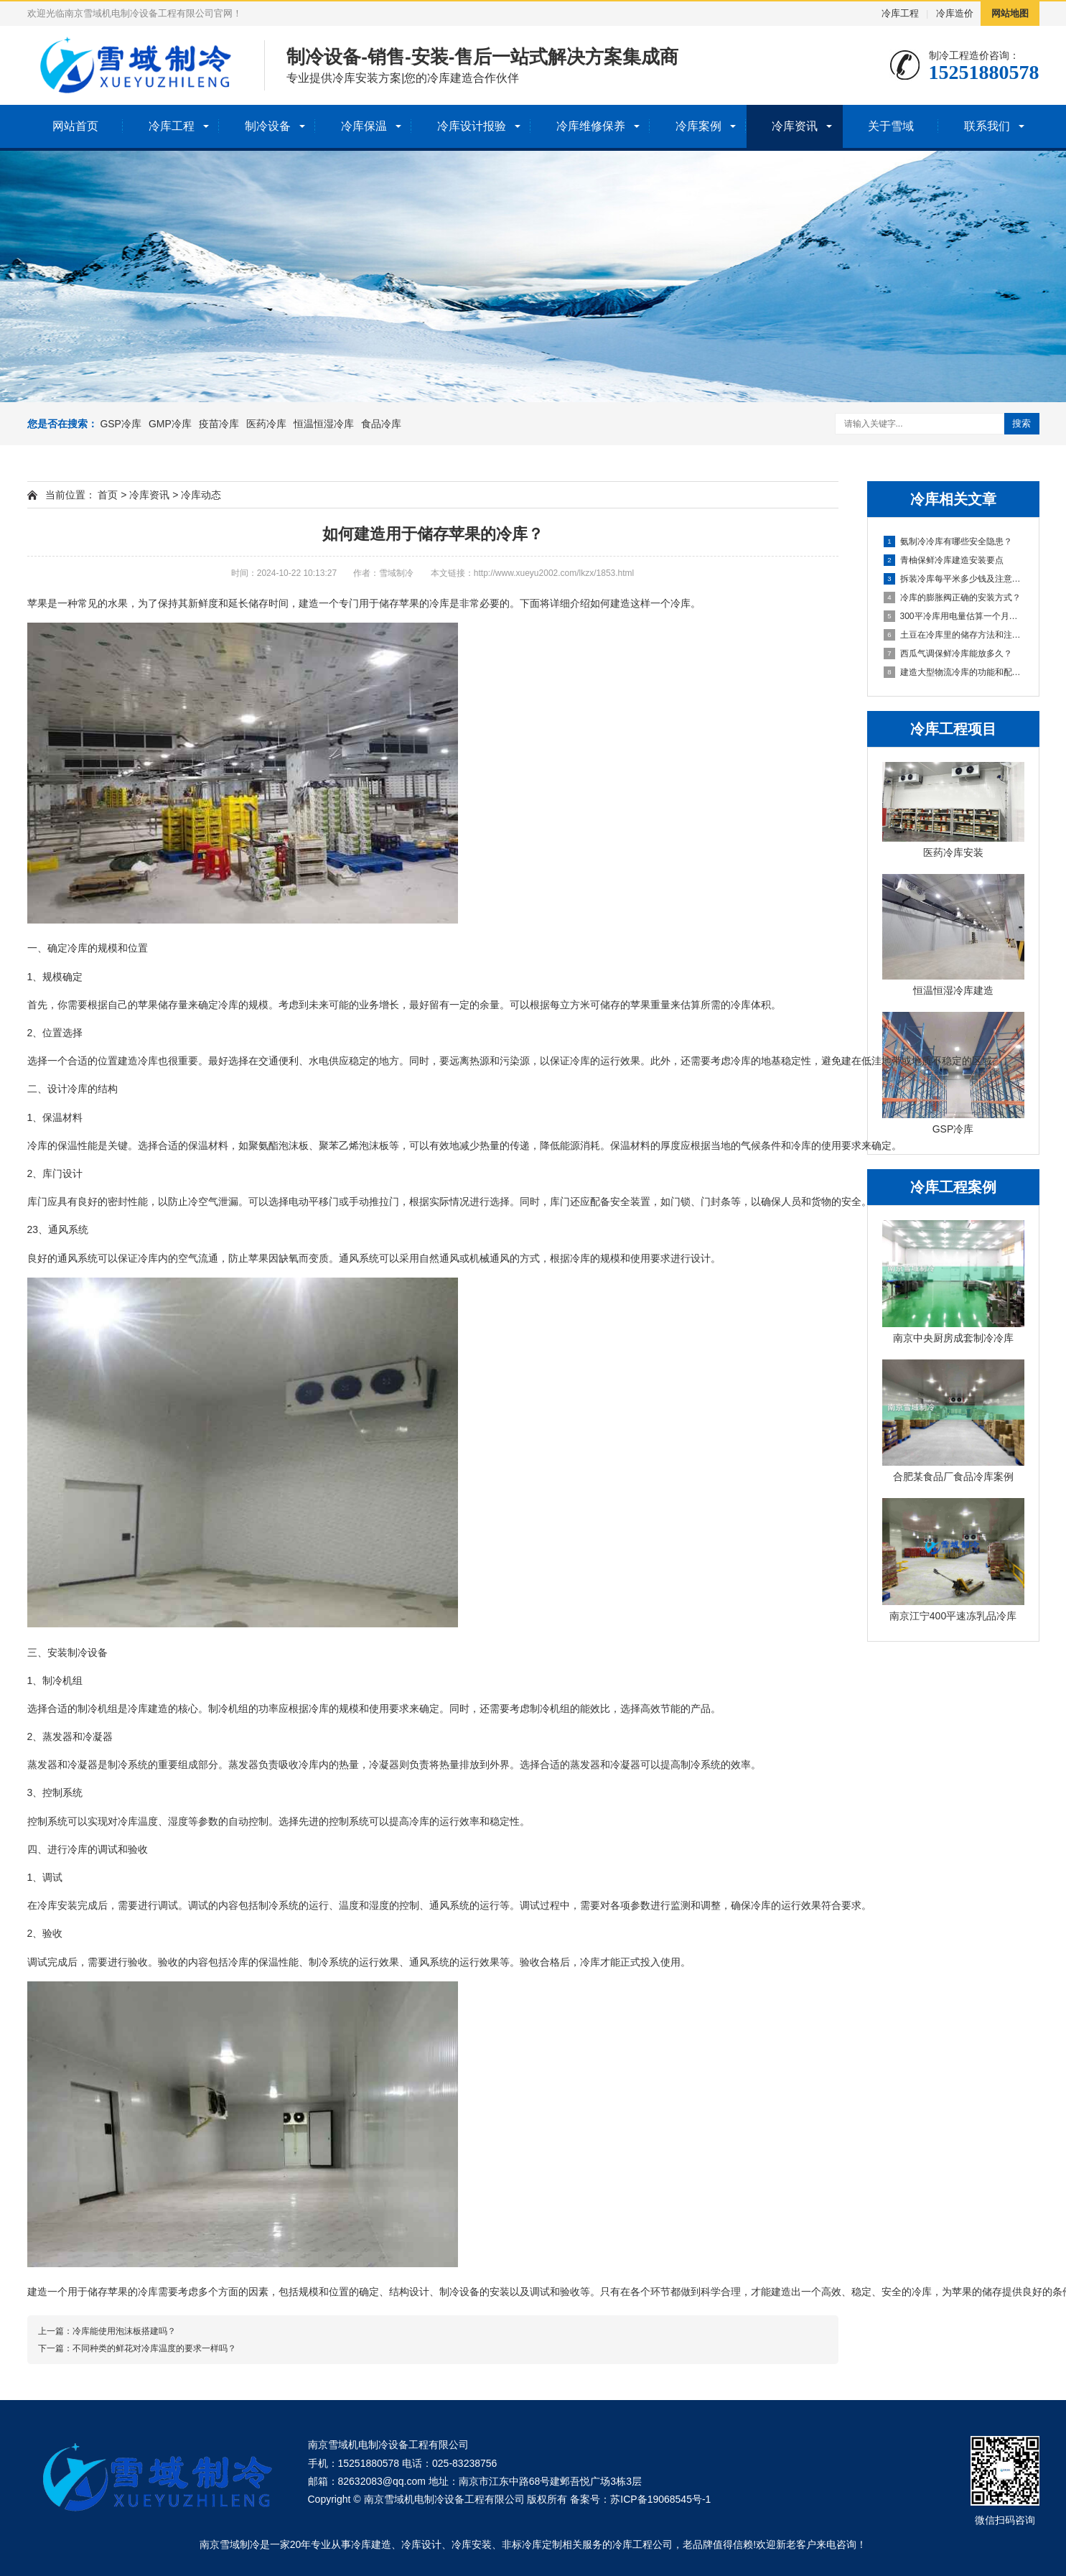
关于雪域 (891, 126)
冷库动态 (201, 495)
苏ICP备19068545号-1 (660, 2499)
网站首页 (75, 126)
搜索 (1021, 423)
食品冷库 (381, 423)
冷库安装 (472, 2544)
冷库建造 (371, 2544)
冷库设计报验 (471, 126)
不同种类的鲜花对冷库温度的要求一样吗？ (154, 2348)
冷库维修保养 (590, 126)
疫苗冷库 (219, 423)
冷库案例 (698, 126)
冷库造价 (954, 13)
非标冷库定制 (532, 2544)
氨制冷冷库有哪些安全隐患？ (948, 541)
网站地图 (1010, 13)
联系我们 (987, 126)
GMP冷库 (170, 423)
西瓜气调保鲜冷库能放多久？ (948, 653)
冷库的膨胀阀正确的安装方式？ (952, 597)
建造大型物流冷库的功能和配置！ (954, 672)
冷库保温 (364, 126)
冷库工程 (900, 13)
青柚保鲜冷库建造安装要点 (944, 560)
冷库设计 (421, 2544)
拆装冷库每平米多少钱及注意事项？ (954, 579)
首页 (108, 495)
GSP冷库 (120, 423)
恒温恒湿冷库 (324, 423)
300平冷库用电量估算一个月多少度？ (954, 616)
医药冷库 (266, 423)
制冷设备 (268, 126)
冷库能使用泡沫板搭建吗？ (124, 2331)
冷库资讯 (795, 126)
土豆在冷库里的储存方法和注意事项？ (954, 635)
